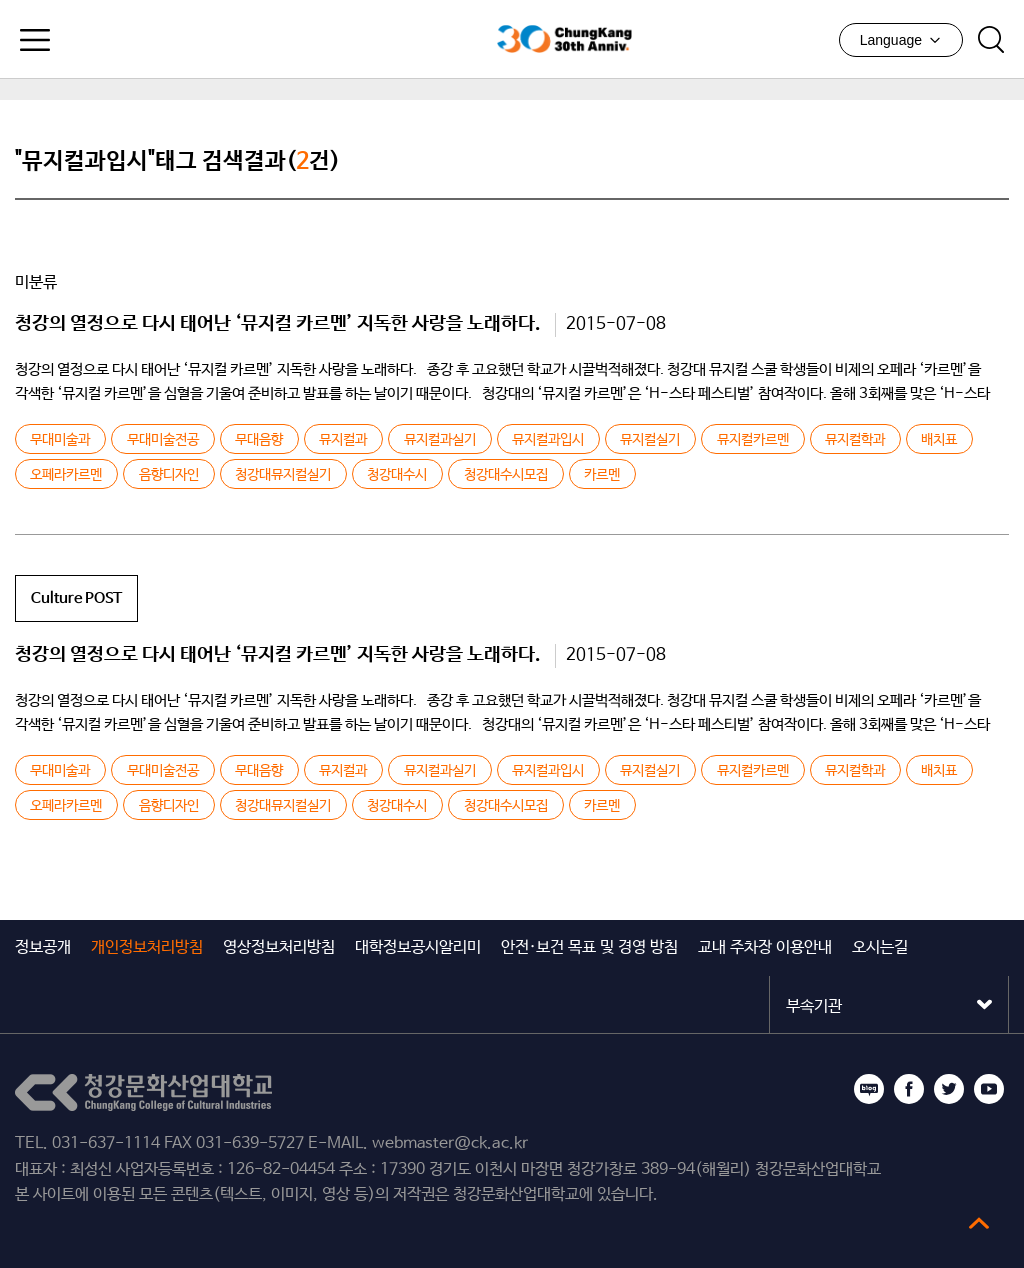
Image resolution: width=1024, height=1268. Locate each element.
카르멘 (602, 475)
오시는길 (880, 947)
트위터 (949, 1089)
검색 (991, 40)
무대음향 (259, 440)
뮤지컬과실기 (440, 440)
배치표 (939, 440)
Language (901, 40)
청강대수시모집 (506, 475)
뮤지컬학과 (855, 440)
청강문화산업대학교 (382, 39)
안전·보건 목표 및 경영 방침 (589, 947)
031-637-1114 (106, 1143)
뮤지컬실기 (650, 440)
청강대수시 (397, 475)
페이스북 (909, 1089)
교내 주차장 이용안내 (765, 947)
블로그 (869, 1089)
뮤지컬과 (343, 440)
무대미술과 (60, 440)
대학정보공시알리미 (418, 947)
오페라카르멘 (66, 475)
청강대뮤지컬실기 (283, 475)
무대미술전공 (163, 440)
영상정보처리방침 (279, 947)
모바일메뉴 (35, 40)
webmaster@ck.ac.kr (450, 1143)
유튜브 (989, 1089)
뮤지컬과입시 (548, 440)
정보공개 (43, 947)
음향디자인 (169, 475)
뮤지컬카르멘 (753, 440)
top (979, 1223)
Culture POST (76, 598)
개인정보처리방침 (147, 947)
